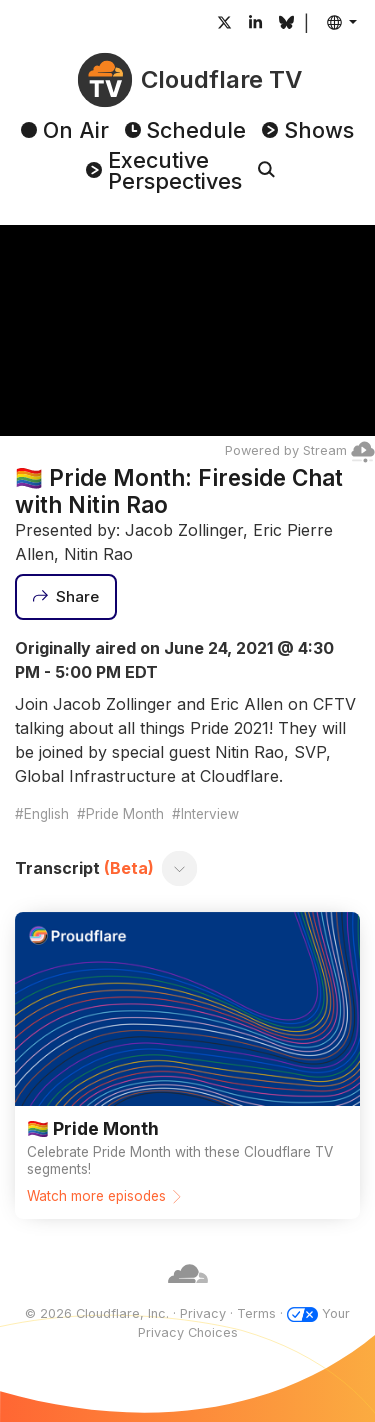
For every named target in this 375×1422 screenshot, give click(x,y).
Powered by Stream (300, 450)
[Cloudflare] (188, 1294)
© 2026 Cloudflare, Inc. (97, 1313)
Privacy (203, 1313)
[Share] (66, 597)
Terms (256, 1313)
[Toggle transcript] (180, 868)
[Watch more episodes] (187, 1065)
